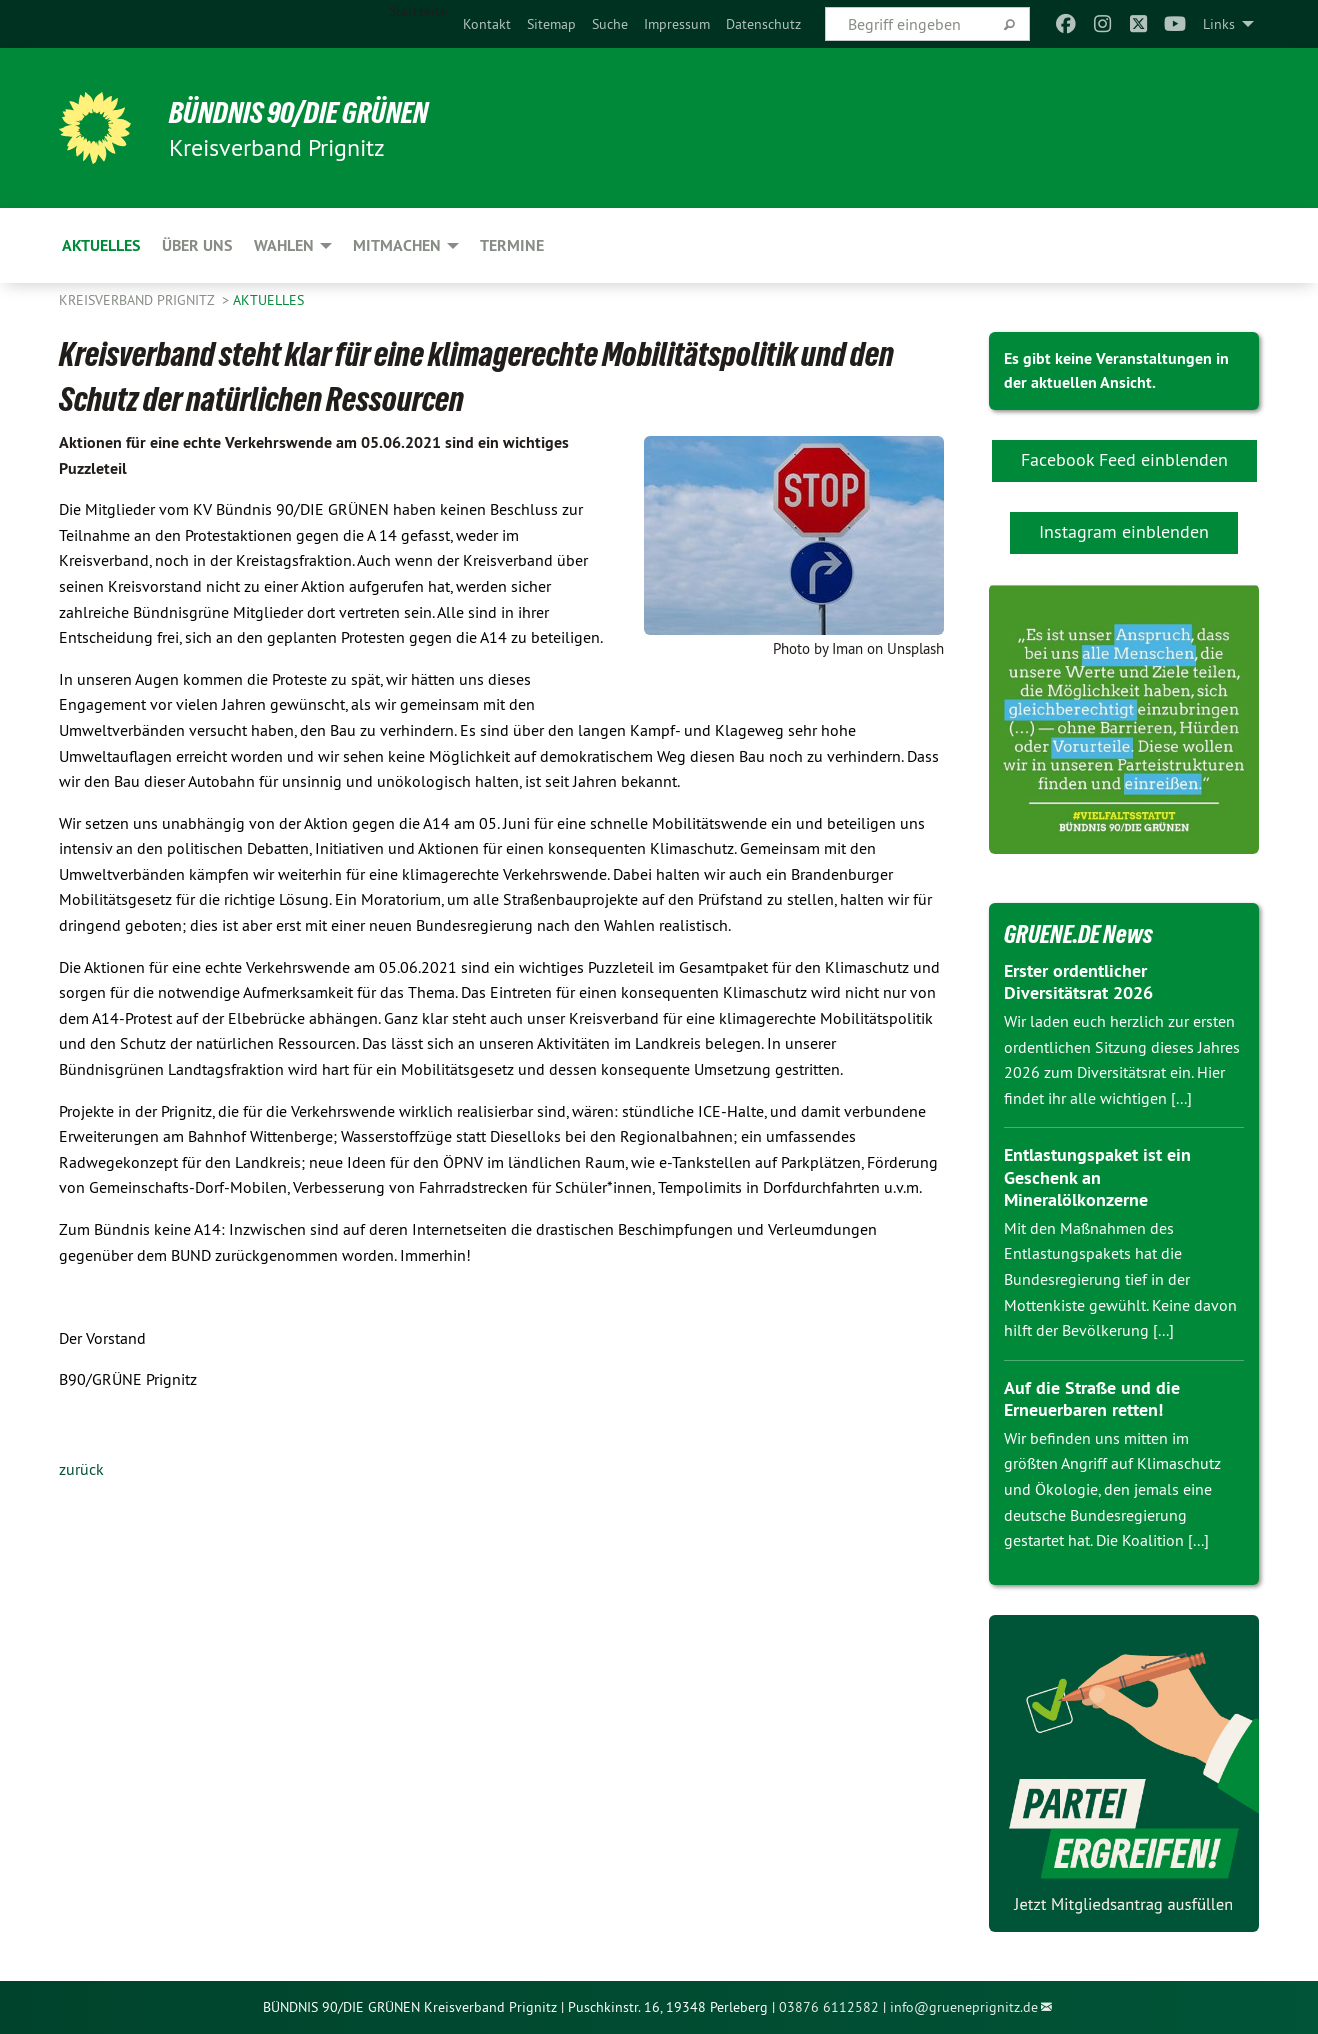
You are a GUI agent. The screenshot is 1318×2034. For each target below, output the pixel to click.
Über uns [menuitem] (197, 245)
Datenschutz (763, 24)
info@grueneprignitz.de (964, 2007)
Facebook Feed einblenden (1124, 459)
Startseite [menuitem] (418, 11)
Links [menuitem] (1219, 24)
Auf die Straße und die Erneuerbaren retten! (1092, 1399)
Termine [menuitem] (512, 245)
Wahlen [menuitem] (284, 245)
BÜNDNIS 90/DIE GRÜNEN (305, 112)
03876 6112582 (829, 2007)
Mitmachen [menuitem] (397, 245)
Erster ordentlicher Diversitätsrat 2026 (1078, 982)
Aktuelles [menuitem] (101, 245)
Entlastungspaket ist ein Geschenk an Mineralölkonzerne (1097, 1177)
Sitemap (551, 24)
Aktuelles (268, 300)
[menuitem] (487, 24)
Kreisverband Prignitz (138, 300)
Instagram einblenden (1124, 531)
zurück (81, 1469)
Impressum (677, 24)
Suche (610, 24)
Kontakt (487, 24)
